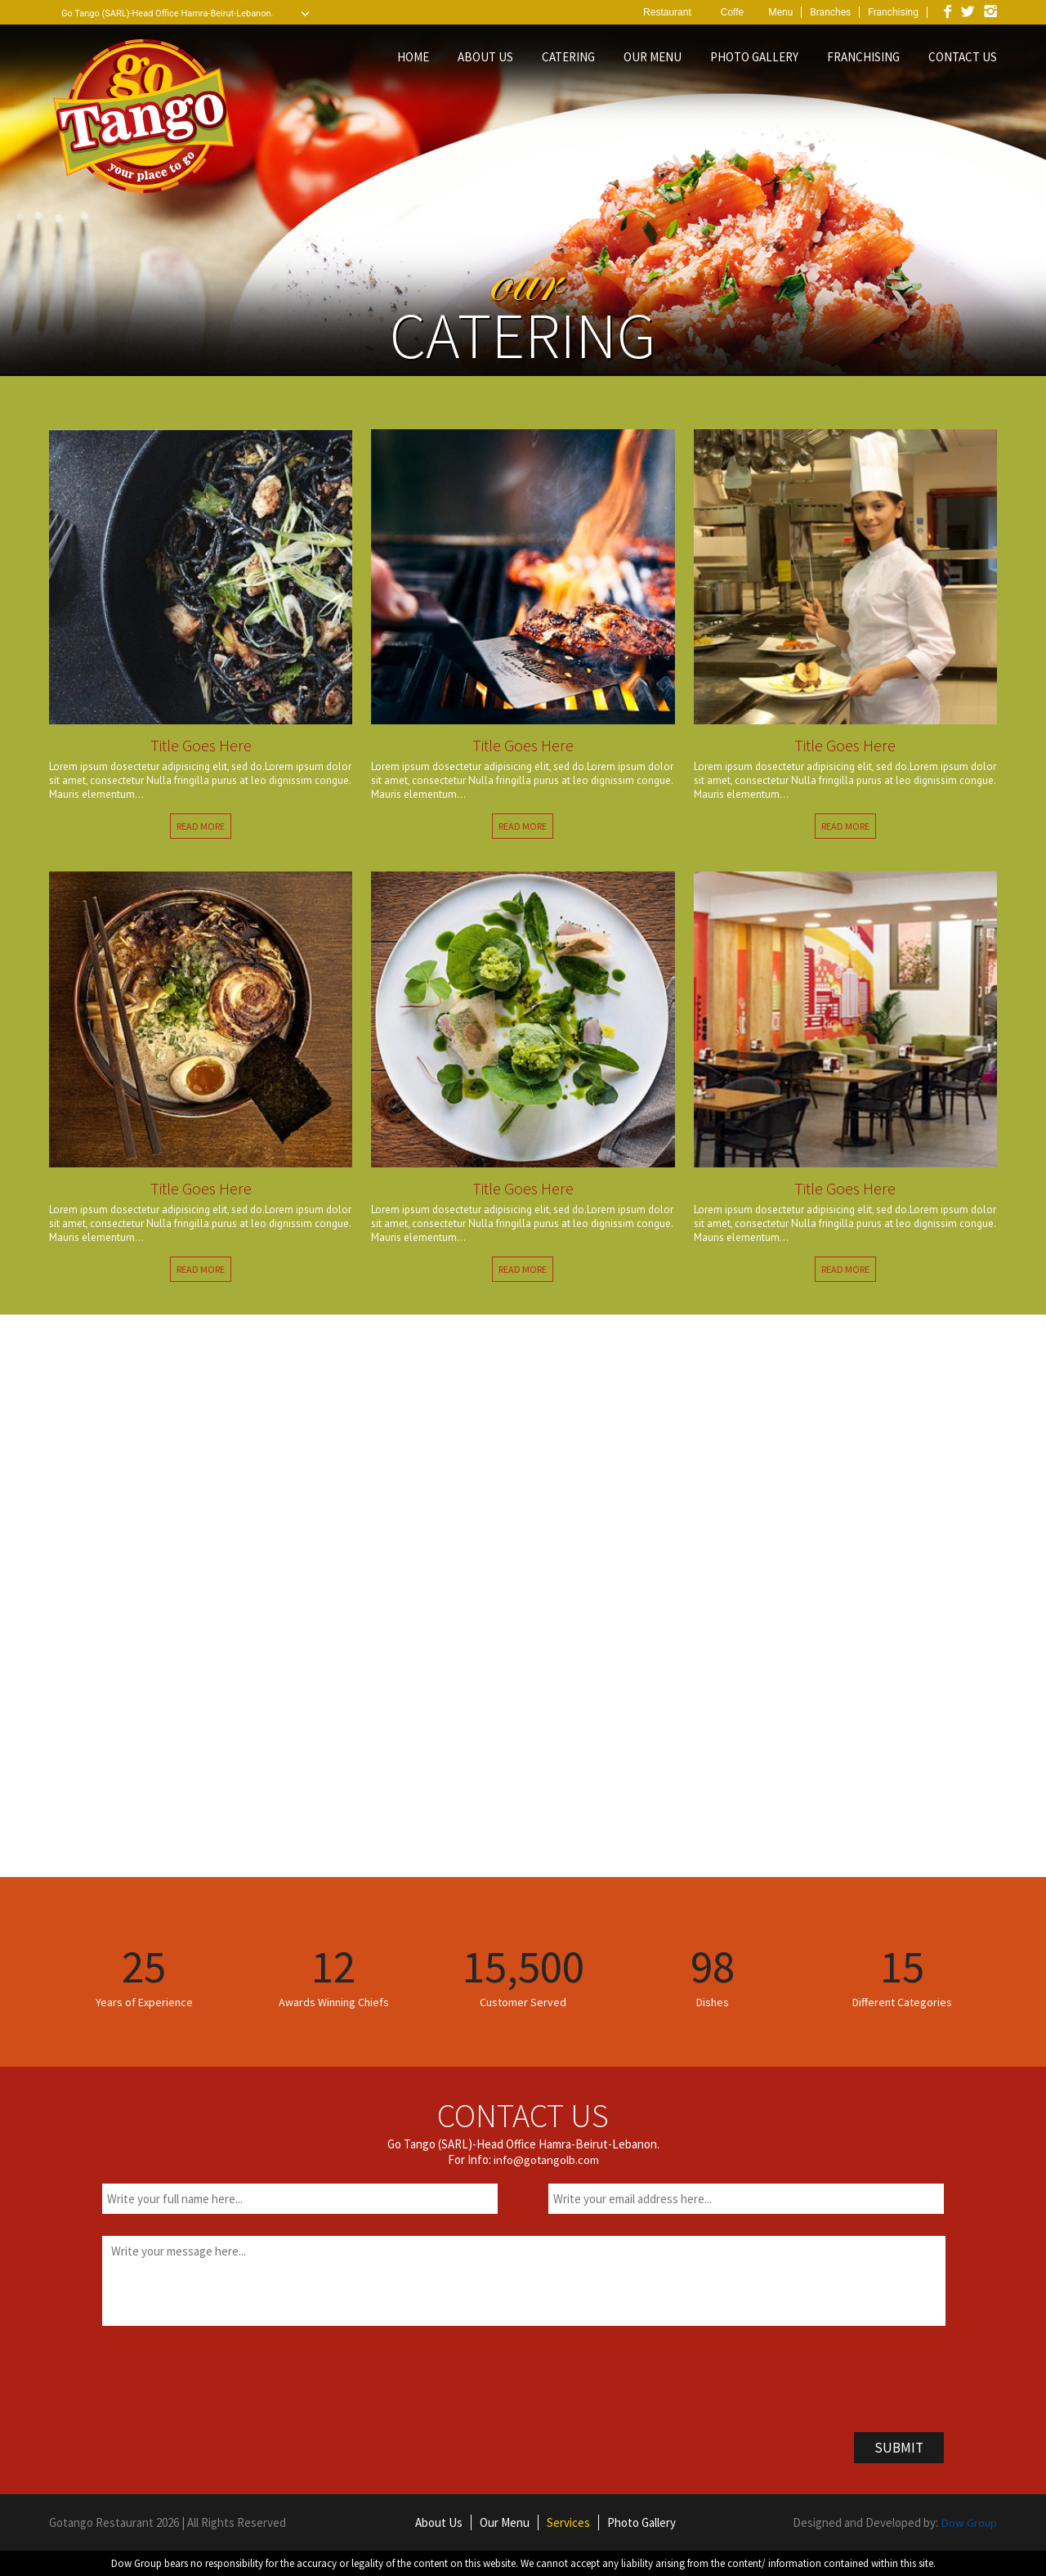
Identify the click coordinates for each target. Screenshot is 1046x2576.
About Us (438, 2522)
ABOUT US (485, 57)
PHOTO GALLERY (754, 57)
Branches (830, 12)
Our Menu (504, 2522)
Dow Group (968, 2522)
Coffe (732, 12)
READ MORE (201, 826)
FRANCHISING (863, 57)
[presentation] (226, 2376)
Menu (780, 12)
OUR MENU (653, 57)
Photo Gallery (640, 2522)
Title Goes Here (201, 745)
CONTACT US (962, 57)
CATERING (568, 57)
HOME (413, 57)
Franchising (893, 12)
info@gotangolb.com (546, 2159)
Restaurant (667, 12)
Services (567, 2522)
